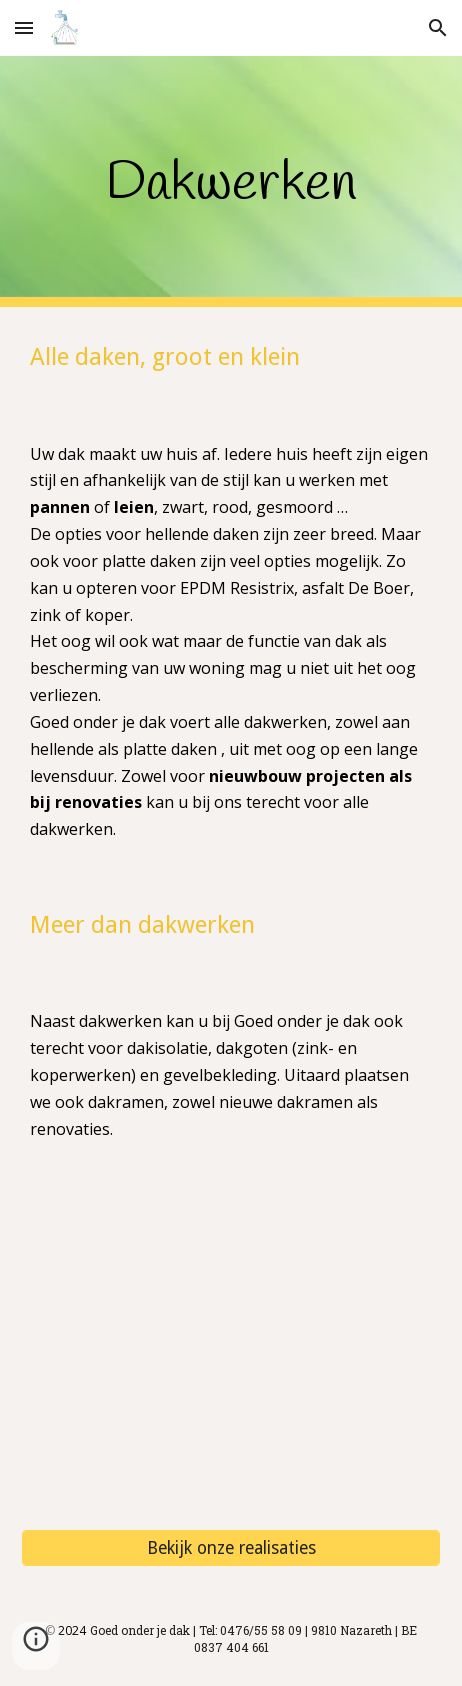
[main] (231, 181)
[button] (24, 27)
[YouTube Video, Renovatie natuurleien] (231, 1341)
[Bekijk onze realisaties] (231, 1548)
